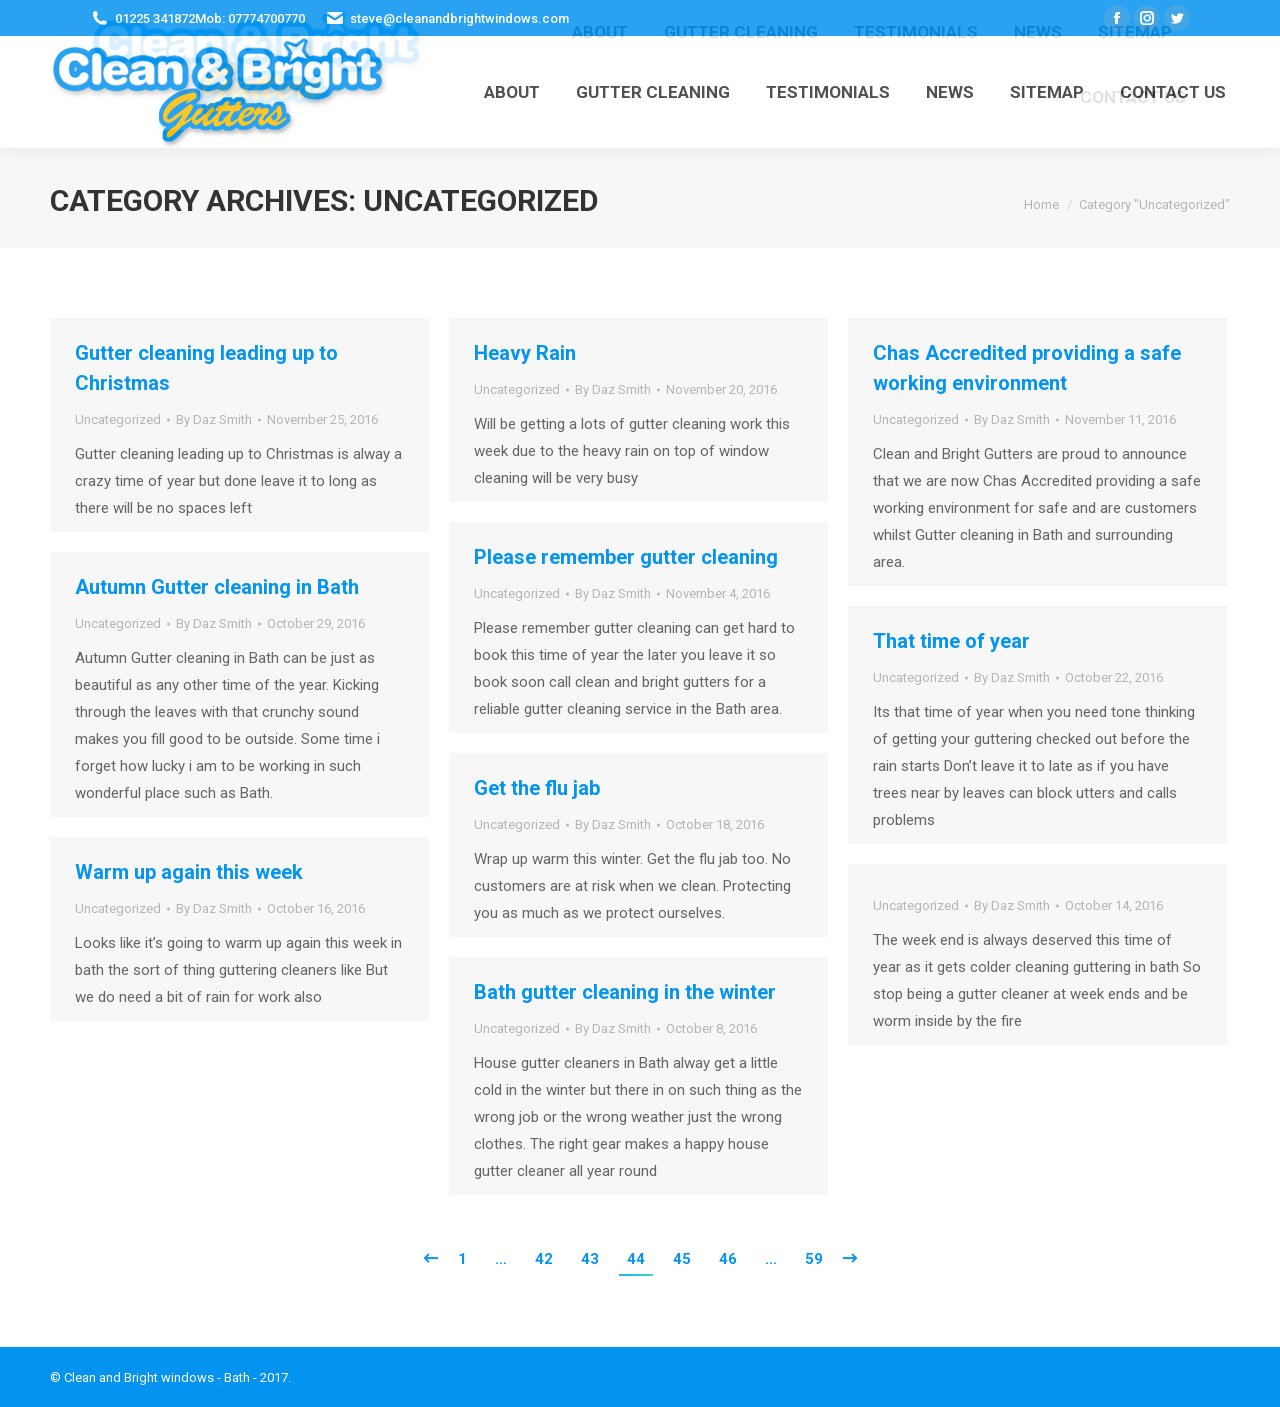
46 (728, 1259)
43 (590, 1259)
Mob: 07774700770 (250, 18)
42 (544, 1259)
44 (636, 1259)
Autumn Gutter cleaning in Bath (217, 587)
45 (682, 1259)
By (214, 419)
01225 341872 (155, 18)
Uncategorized (118, 419)
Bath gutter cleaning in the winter (625, 992)
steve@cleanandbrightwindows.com (459, 18)
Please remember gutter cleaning (626, 557)
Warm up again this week (189, 872)
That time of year (951, 641)
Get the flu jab (537, 788)
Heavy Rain (525, 353)
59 (814, 1259)
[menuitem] (512, 92)
